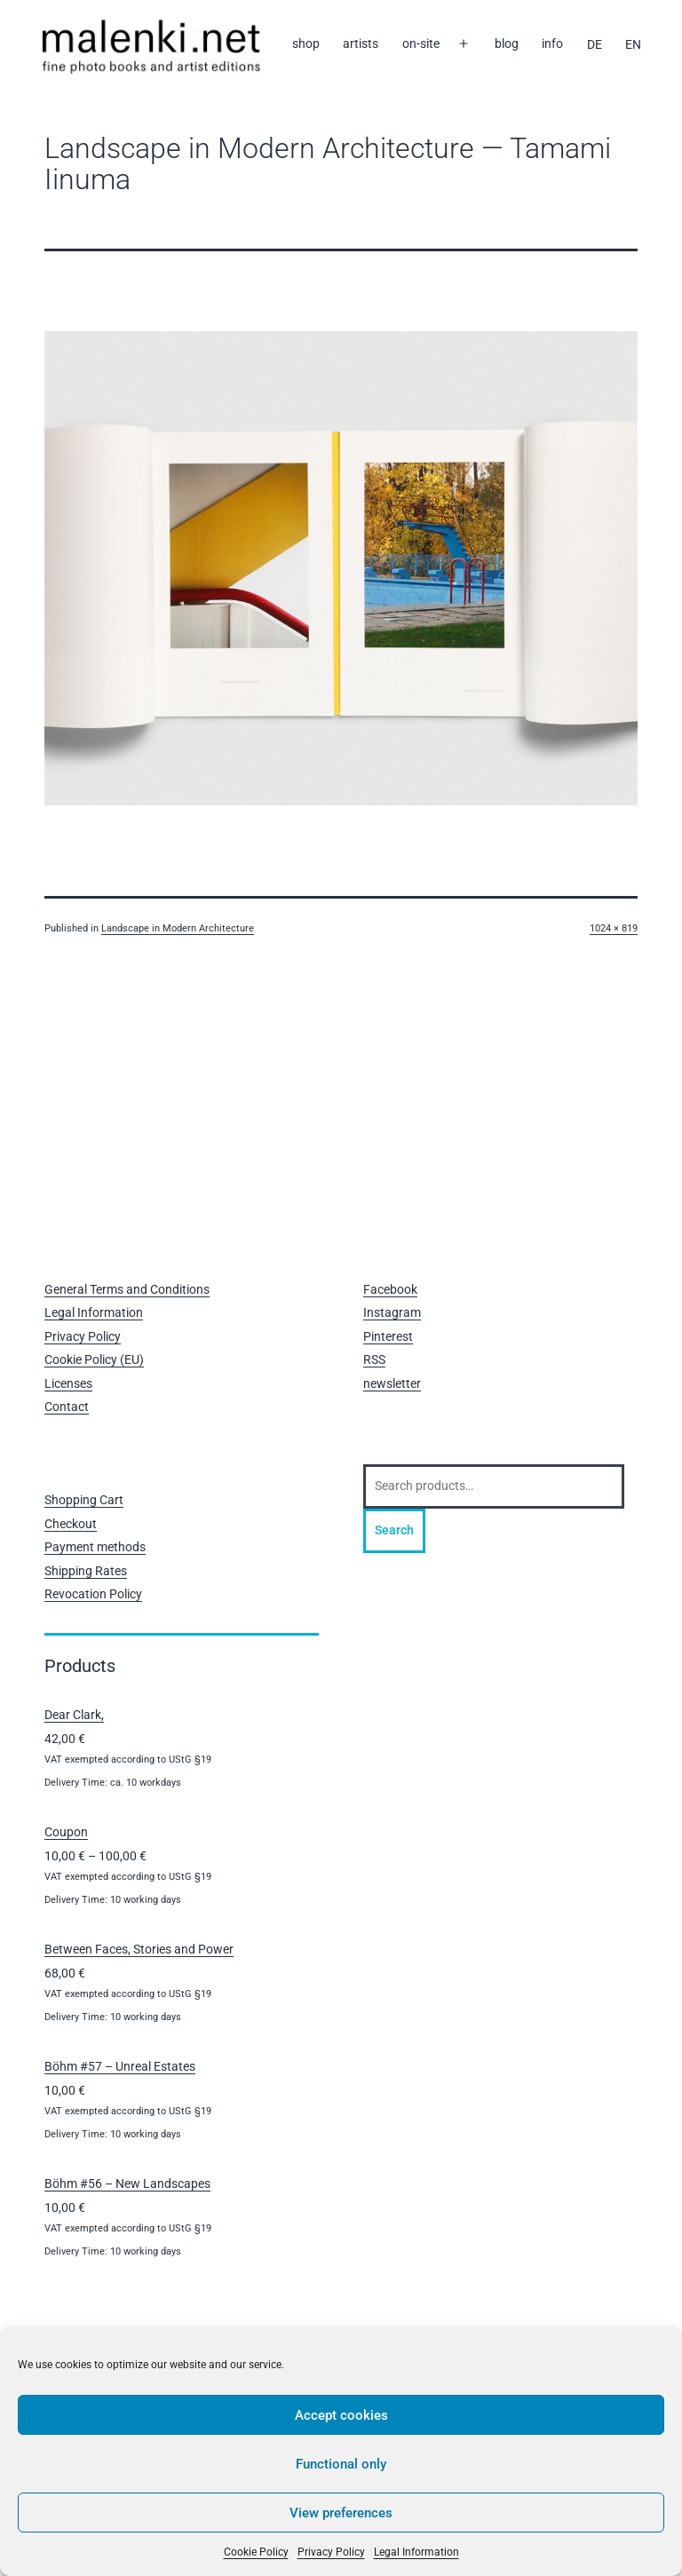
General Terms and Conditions (127, 1289)
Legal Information (416, 2552)
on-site (421, 43)
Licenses (68, 1383)
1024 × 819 (614, 928)
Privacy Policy (331, 2552)
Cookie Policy (256, 2552)
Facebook (390, 1289)
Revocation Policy (93, 1594)
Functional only (341, 2464)
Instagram (392, 1312)
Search (394, 1530)
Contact (66, 1406)
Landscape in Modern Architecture (177, 928)
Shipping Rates (85, 1571)
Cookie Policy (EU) (94, 1359)
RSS (374, 1359)
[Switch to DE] (594, 44)
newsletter (392, 1383)
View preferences (341, 2513)
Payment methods (95, 1547)
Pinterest (388, 1336)
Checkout (70, 1524)
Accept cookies (341, 2415)
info (552, 43)
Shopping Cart (83, 1500)
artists (360, 43)
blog (507, 43)
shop (306, 43)
